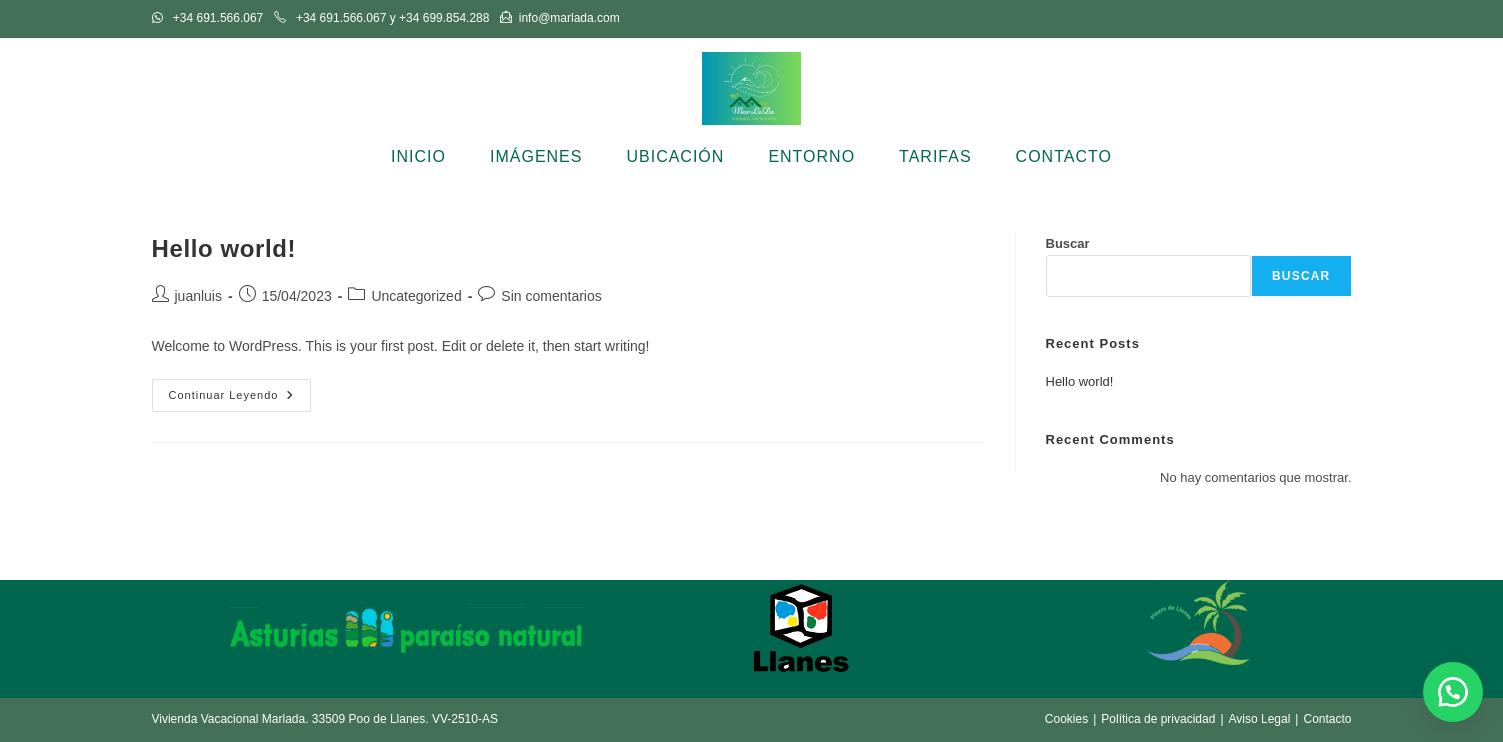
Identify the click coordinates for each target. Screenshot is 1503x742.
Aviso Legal (1260, 719)
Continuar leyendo (240, 400)
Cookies (1066, 719)
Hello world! (224, 248)
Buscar (1068, 243)
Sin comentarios (551, 296)
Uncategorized (416, 296)
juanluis (198, 296)
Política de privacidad (1158, 719)
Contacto (1327, 719)
